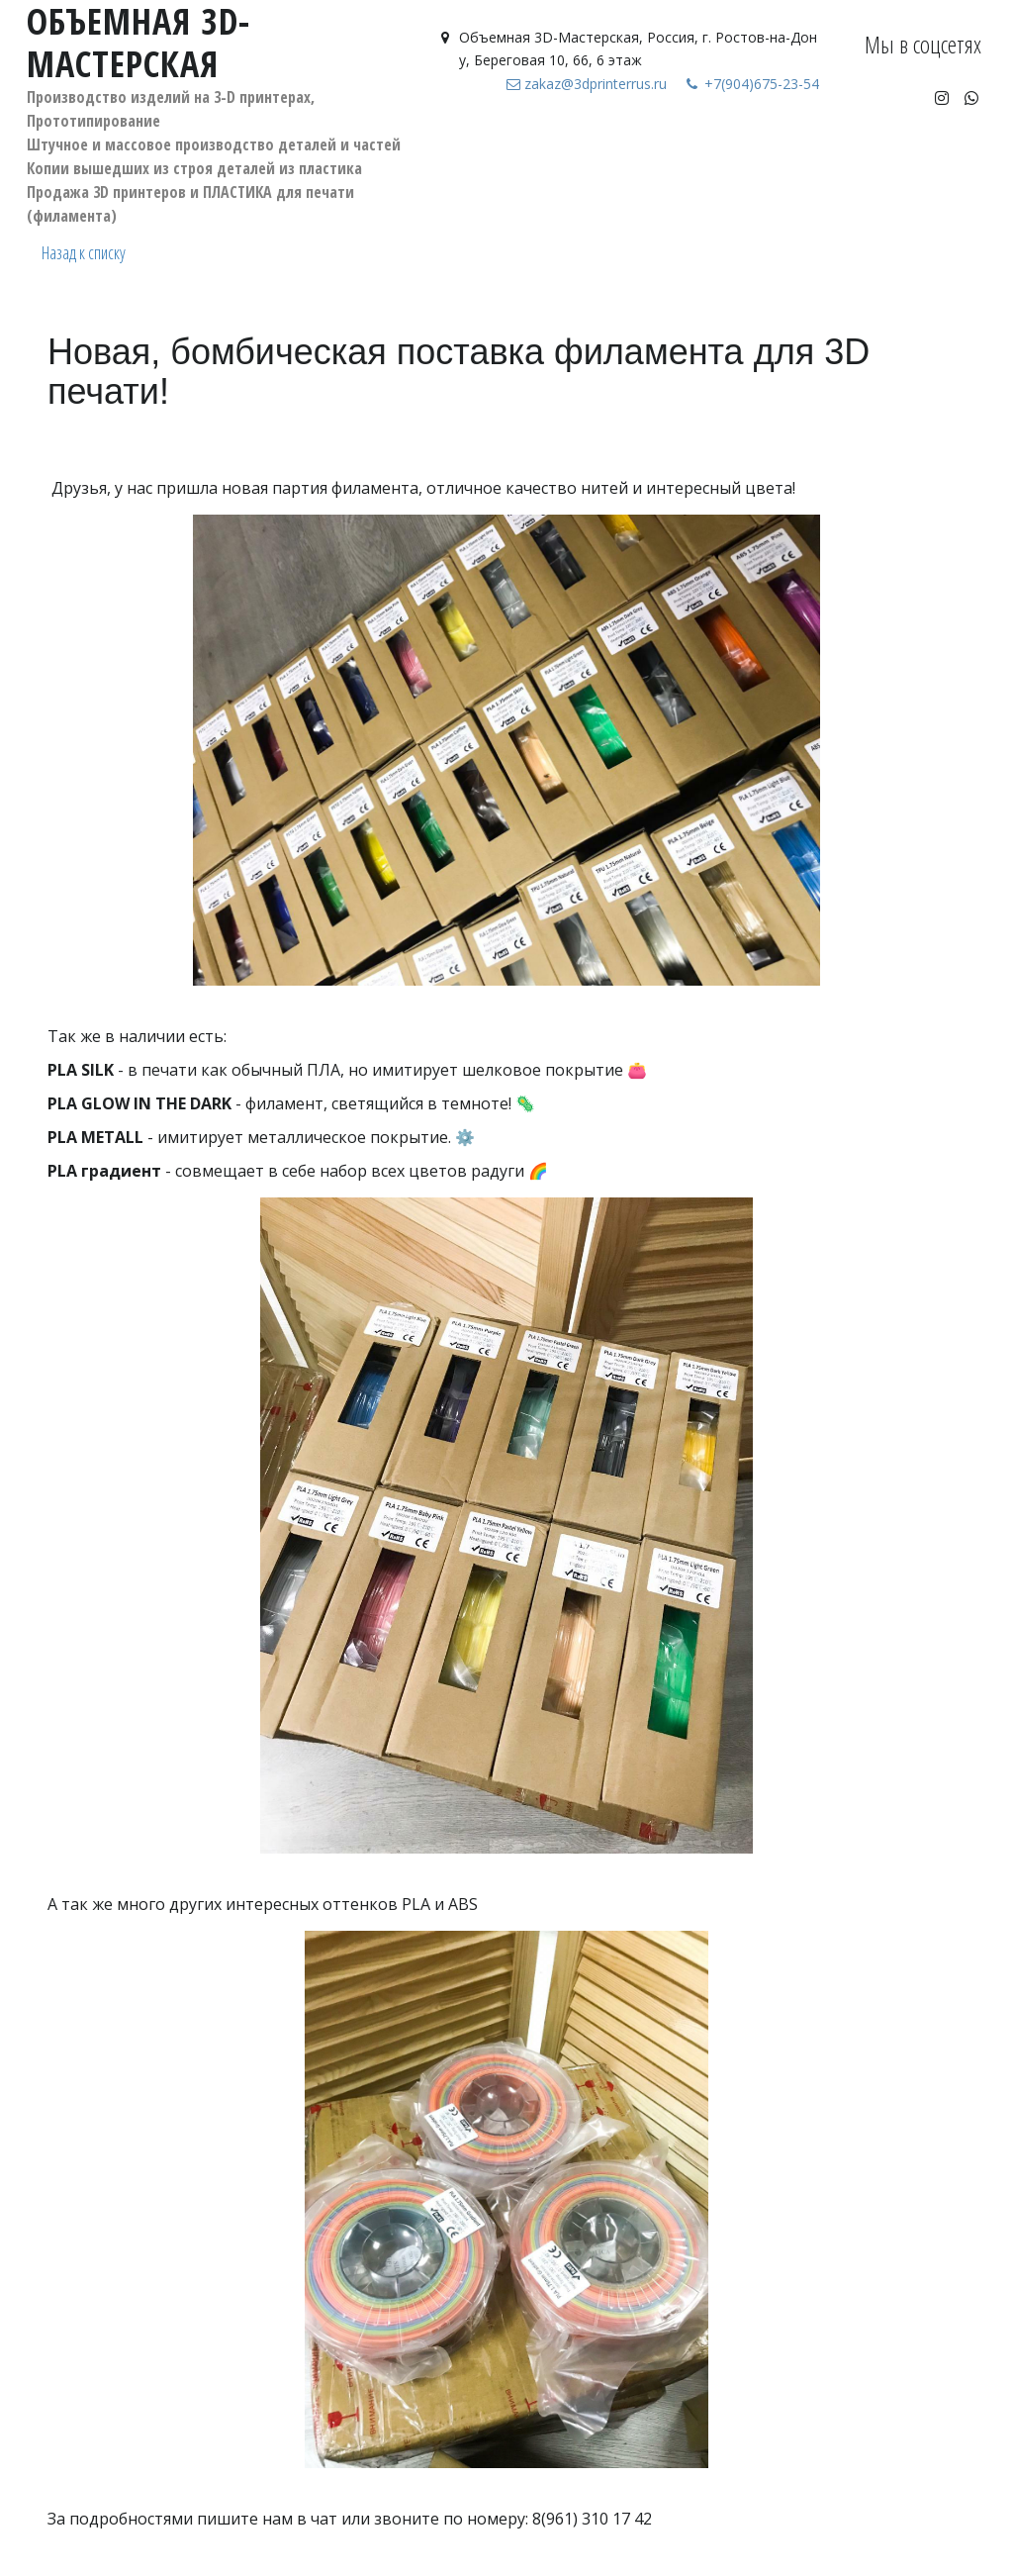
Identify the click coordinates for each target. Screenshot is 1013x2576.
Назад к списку (84, 252)
